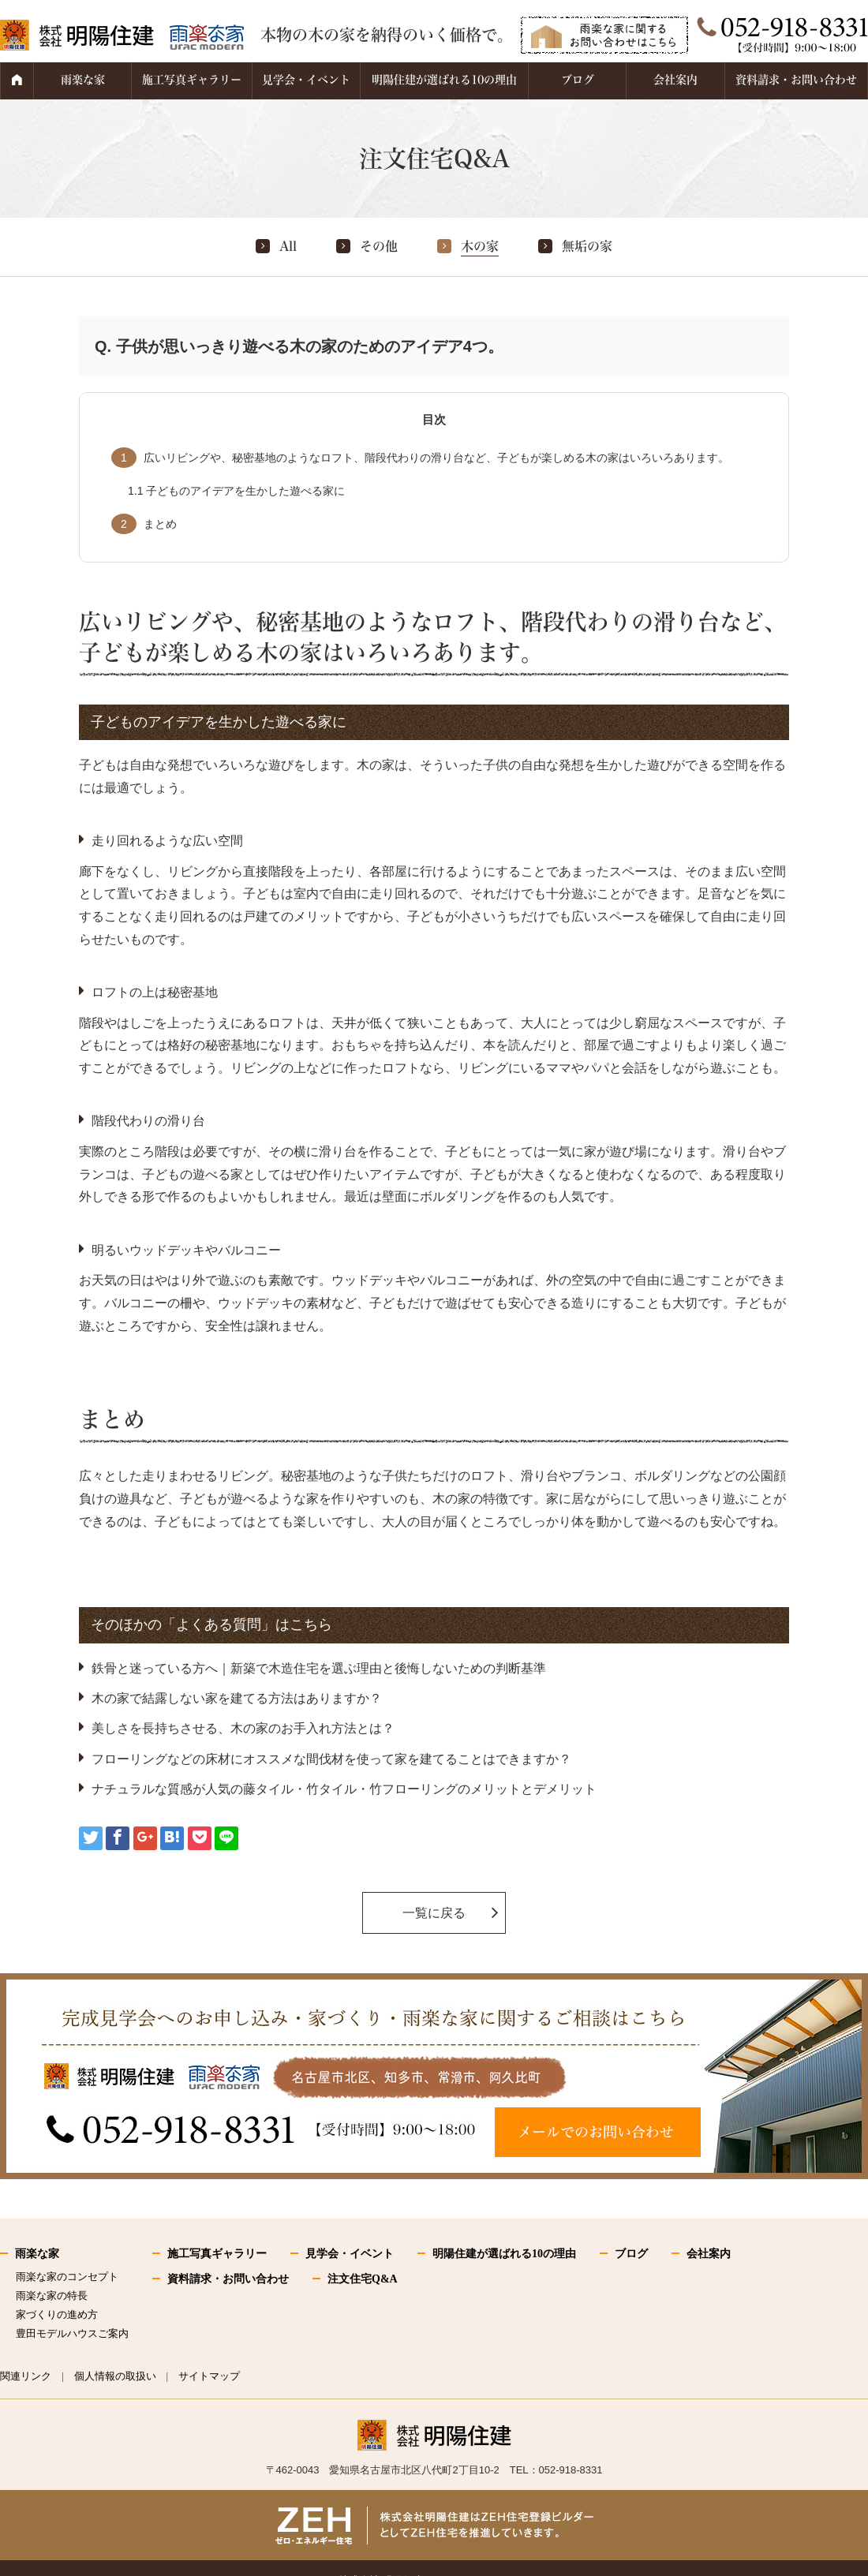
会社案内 (675, 79)
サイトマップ (209, 2376)
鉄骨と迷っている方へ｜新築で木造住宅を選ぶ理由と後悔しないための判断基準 (319, 1668)
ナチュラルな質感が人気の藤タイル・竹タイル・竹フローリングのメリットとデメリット (344, 1789)
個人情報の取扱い (115, 2376)
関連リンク (25, 2376)
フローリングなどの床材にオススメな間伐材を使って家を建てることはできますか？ (331, 1759)
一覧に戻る (434, 1913)
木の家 (480, 246)
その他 (379, 246)
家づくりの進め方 (57, 2314)
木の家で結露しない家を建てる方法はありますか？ (237, 1698)
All (288, 246)
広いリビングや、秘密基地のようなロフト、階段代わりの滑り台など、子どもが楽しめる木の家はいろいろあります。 (420, 457)
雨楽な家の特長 (52, 2295)
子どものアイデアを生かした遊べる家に (236, 490)
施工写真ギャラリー (191, 79)
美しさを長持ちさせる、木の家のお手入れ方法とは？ (243, 1728)
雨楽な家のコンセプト (67, 2277)
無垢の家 (587, 246)
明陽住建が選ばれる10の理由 (444, 79)
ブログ (577, 79)
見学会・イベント (306, 79)
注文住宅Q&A (362, 2279)
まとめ (144, 524)
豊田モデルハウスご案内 (72, 2333)
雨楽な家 (83, 79)
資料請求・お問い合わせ (796, 79)
